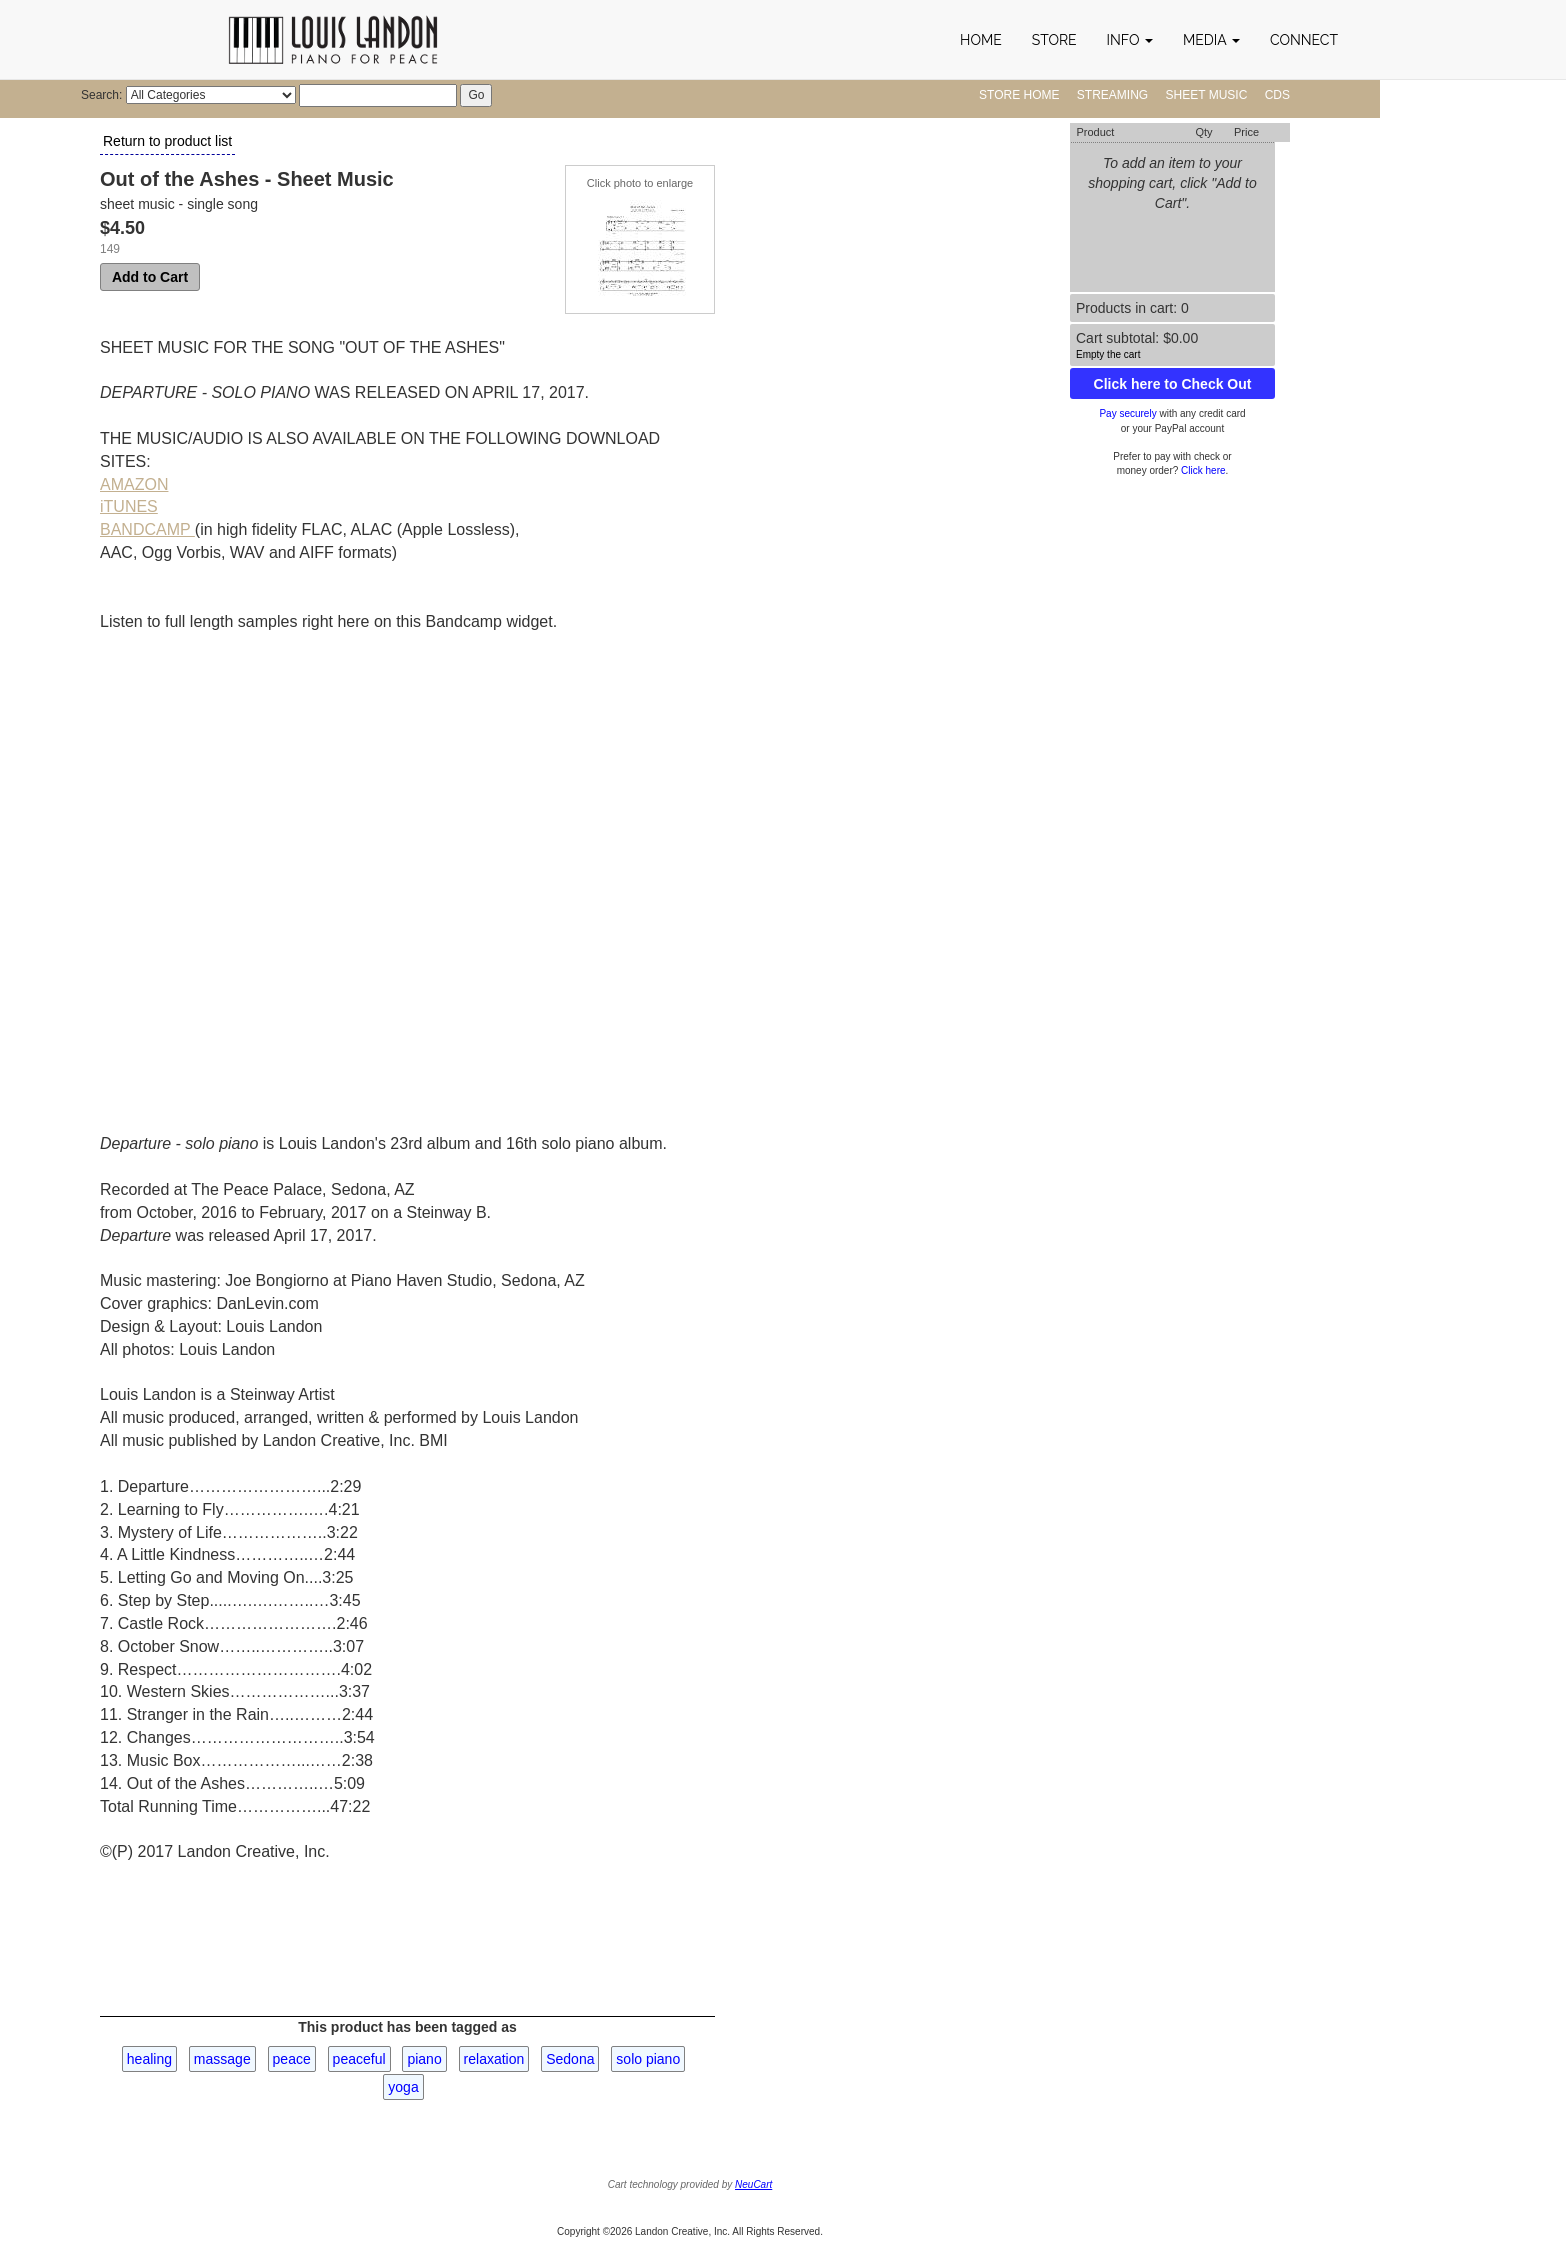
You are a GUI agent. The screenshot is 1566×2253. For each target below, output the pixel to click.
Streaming (1112, 95)
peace (292, 2059)
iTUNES (129, 506)
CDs (1277, 95)
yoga (403, 2087)
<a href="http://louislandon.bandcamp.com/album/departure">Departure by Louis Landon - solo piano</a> (275, 869)
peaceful (359, 2059)
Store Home (1019, 95)
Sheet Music (1207, 95)
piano (424, 2059)
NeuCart (753, 2184)
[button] (1130, 40)
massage (222, 2059)
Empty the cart (1108, 354)
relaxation (494, 2059)
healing (149, 2059)
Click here (1203, 470)
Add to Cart (150, 277)
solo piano (648, 2059)
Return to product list (167, 141)
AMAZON (134, 484)
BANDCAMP (147, 529)
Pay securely (1127, 413)
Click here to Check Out (1173, 384)
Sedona (570, 2059)
